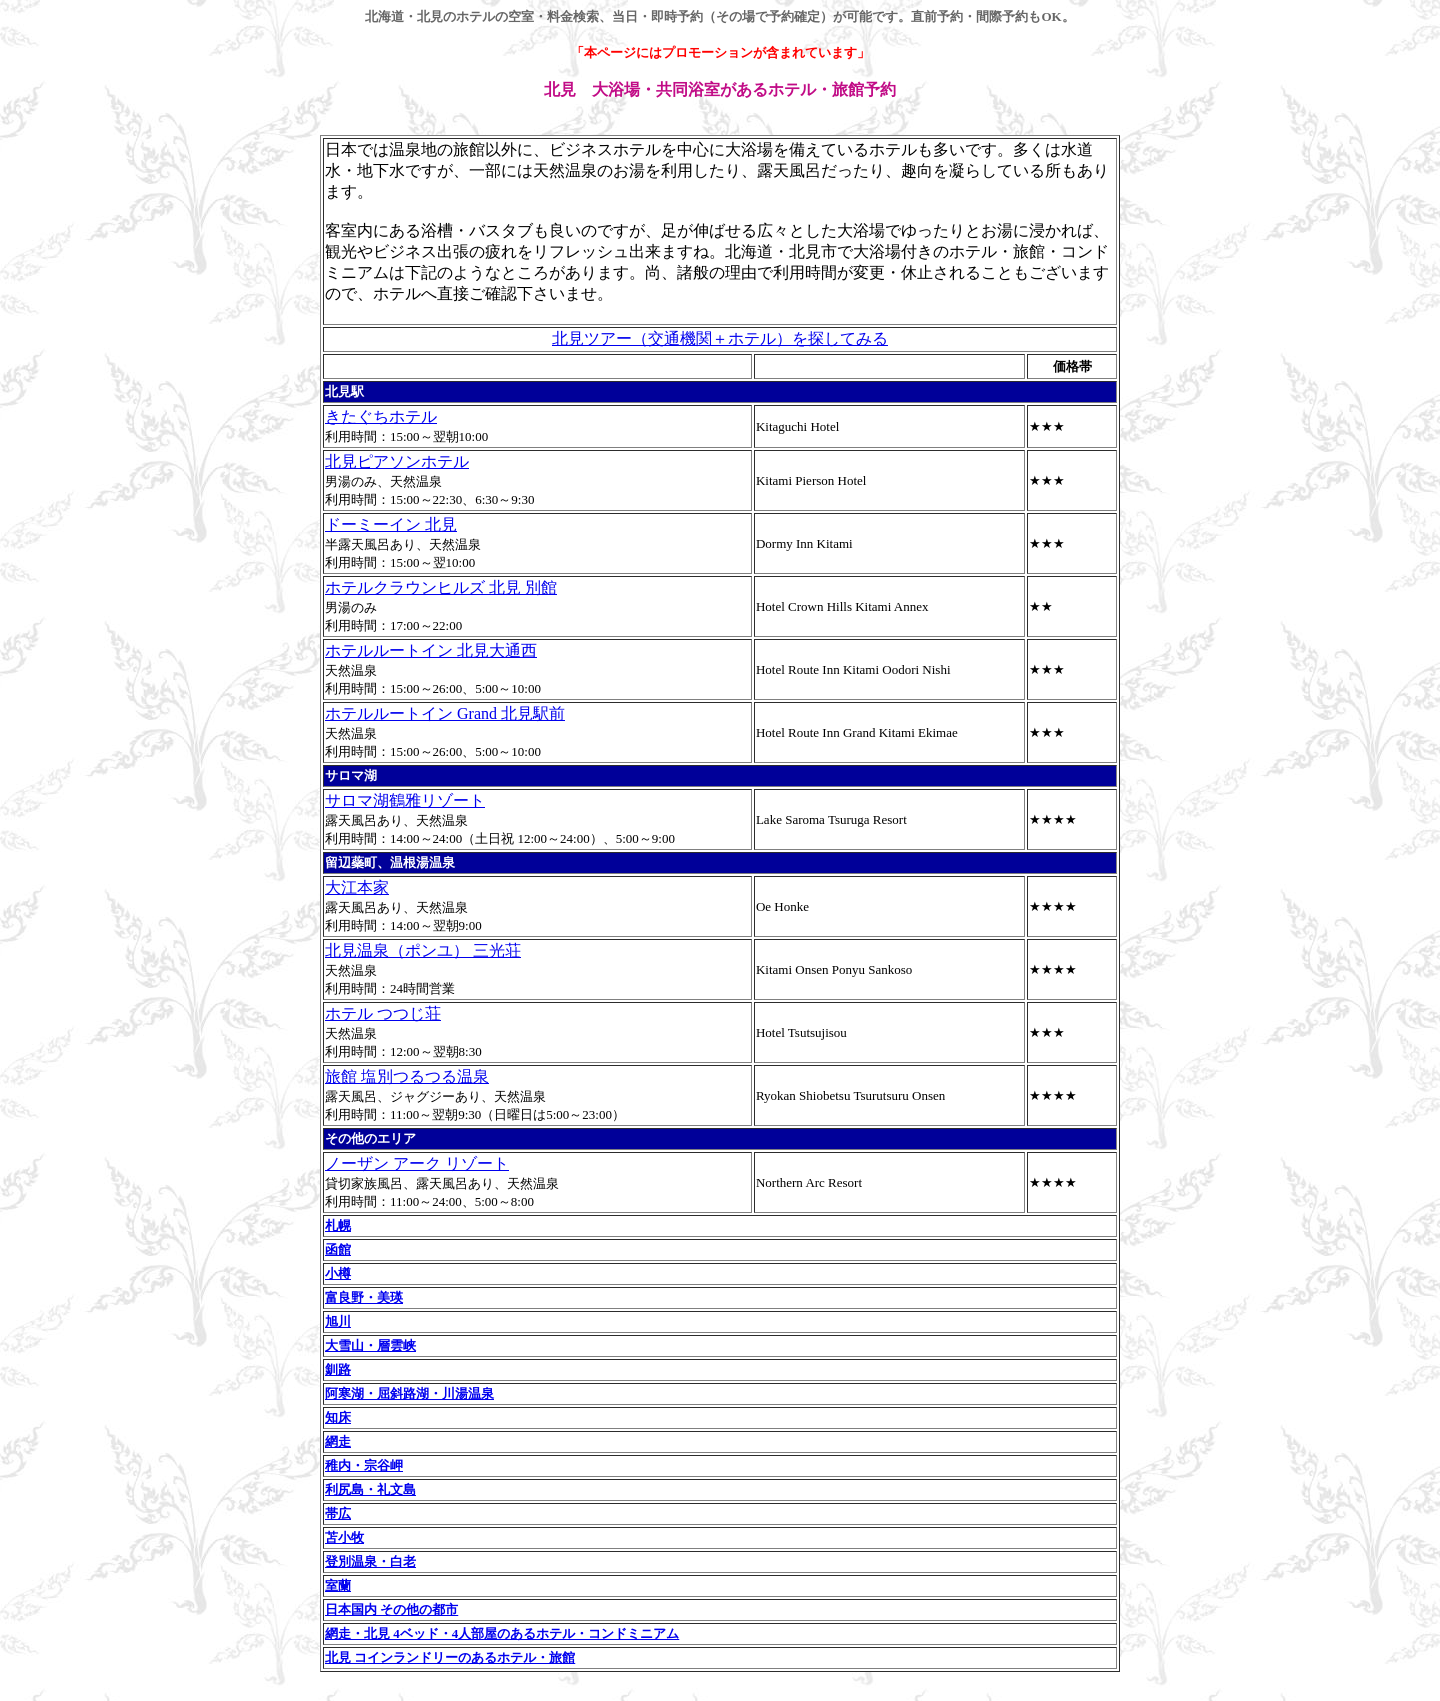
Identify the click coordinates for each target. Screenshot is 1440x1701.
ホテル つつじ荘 (383, 1013)
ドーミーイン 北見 (391, 524)
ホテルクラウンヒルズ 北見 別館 (441, 587)
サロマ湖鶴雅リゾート (405, 800)
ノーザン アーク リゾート (417, 1163)
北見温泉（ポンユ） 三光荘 (423, 950)
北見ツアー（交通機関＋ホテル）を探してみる (720, 338)
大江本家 (357, 887)
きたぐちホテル (381, 416)
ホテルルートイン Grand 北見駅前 (445, 713)
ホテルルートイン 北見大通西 (431, 650)
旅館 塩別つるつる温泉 (407, 1076)
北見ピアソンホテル (397, 461)
